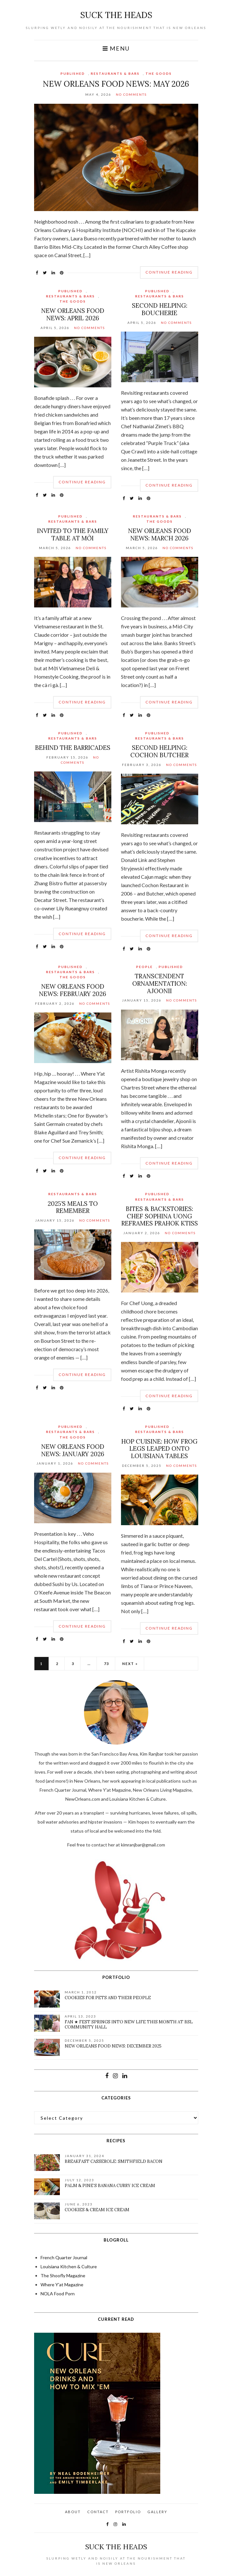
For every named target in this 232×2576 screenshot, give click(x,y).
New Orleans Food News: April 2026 (72, 314)
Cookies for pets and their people (108, 1997)
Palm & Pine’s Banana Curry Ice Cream (110, 2185)
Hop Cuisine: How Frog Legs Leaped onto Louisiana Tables (159, 1449)
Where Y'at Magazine (62, 2284)
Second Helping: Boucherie (159, 309)
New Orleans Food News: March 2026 (159, 534)
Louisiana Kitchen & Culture (69, 2266)
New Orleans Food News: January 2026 (72, 1450)
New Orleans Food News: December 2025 (113, 2046)
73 (106, 1663)
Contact (98, 2512)
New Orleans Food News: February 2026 (72, 990)
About (73, 2512)
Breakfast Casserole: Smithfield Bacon (113, 2161)
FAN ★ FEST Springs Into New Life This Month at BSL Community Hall (129, 2024)
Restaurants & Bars (115, 73)
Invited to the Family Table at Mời (72, 534)
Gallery (157, 2512)
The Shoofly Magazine (63, 2275)
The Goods (158, 73)
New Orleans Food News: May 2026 (116, 84)
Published (72, 73)
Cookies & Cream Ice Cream (97, 2210)
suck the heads (116, 15)
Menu (116, 48)
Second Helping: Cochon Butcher (159, 751)
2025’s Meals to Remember (73, 1207)
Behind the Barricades (72, 747)
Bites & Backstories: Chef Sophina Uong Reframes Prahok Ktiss (159, 1216)
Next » (130, 1663)
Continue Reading (169, 272)
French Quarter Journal (64, 2257)
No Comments (131, 94)
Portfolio (128, 2512)
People (144, 967)
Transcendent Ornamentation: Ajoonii (159, 983)
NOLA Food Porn (58, 2293)
